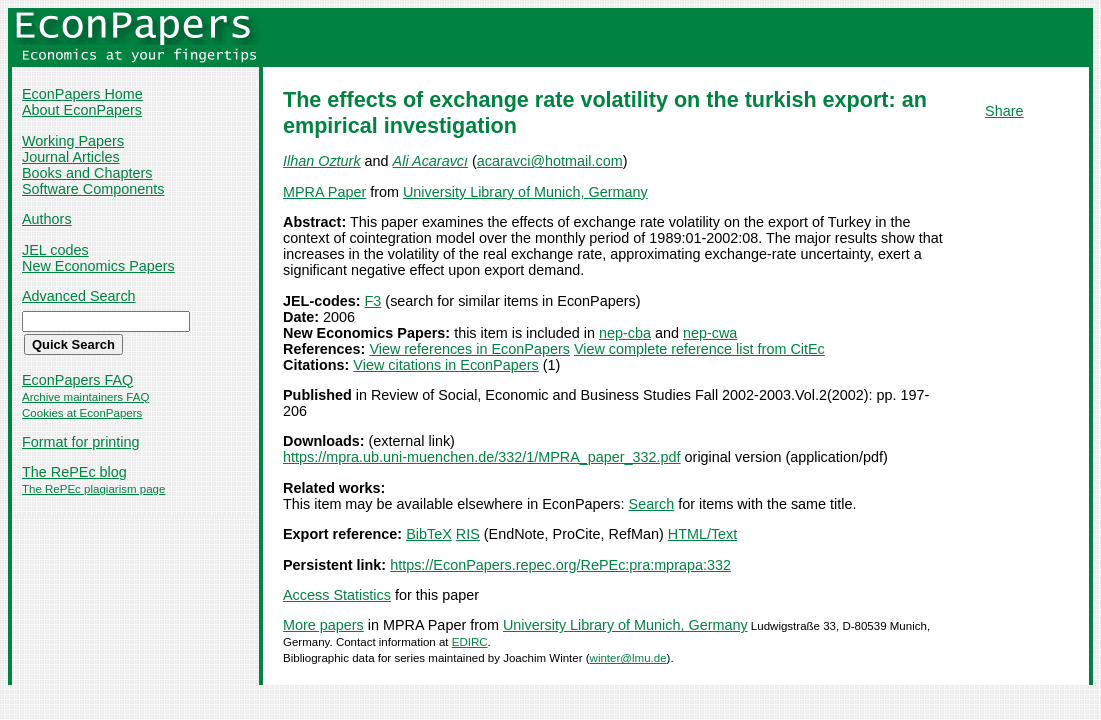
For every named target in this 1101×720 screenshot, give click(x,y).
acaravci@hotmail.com (550, 161)
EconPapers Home (82, 94)
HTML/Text (703, 534)
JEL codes (55, 250)
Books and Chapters (87, 173)
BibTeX (429, 534)
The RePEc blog (74, 472)
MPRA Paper (324, 192)
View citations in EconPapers (445, 365)
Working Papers (73, 141)
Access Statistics (337, 595)
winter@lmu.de (628, 658)
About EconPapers (82, 110)
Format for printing (81, 442)
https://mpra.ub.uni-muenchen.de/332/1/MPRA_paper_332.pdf (482, 457)
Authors (47, 219)
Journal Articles (71, 157)
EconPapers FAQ (77, 380)
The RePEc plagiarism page (93, 489)
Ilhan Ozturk (322, 161)
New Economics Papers (98, 266)
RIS (468, 534)
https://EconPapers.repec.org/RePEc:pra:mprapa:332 (560, 565)
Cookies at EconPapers (82, 413)
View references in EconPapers (469, 349)
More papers (323, 625)
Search (652, 504)
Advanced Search (79, 296)
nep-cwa (710, 333)
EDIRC (470, 642)
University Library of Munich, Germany (525, 192)
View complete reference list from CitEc (699, 349)
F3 (373, 301)
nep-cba (625, 333)
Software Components (93, 189)
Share (1004, 111)
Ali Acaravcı (430, 161)
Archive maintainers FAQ (85, 397)
